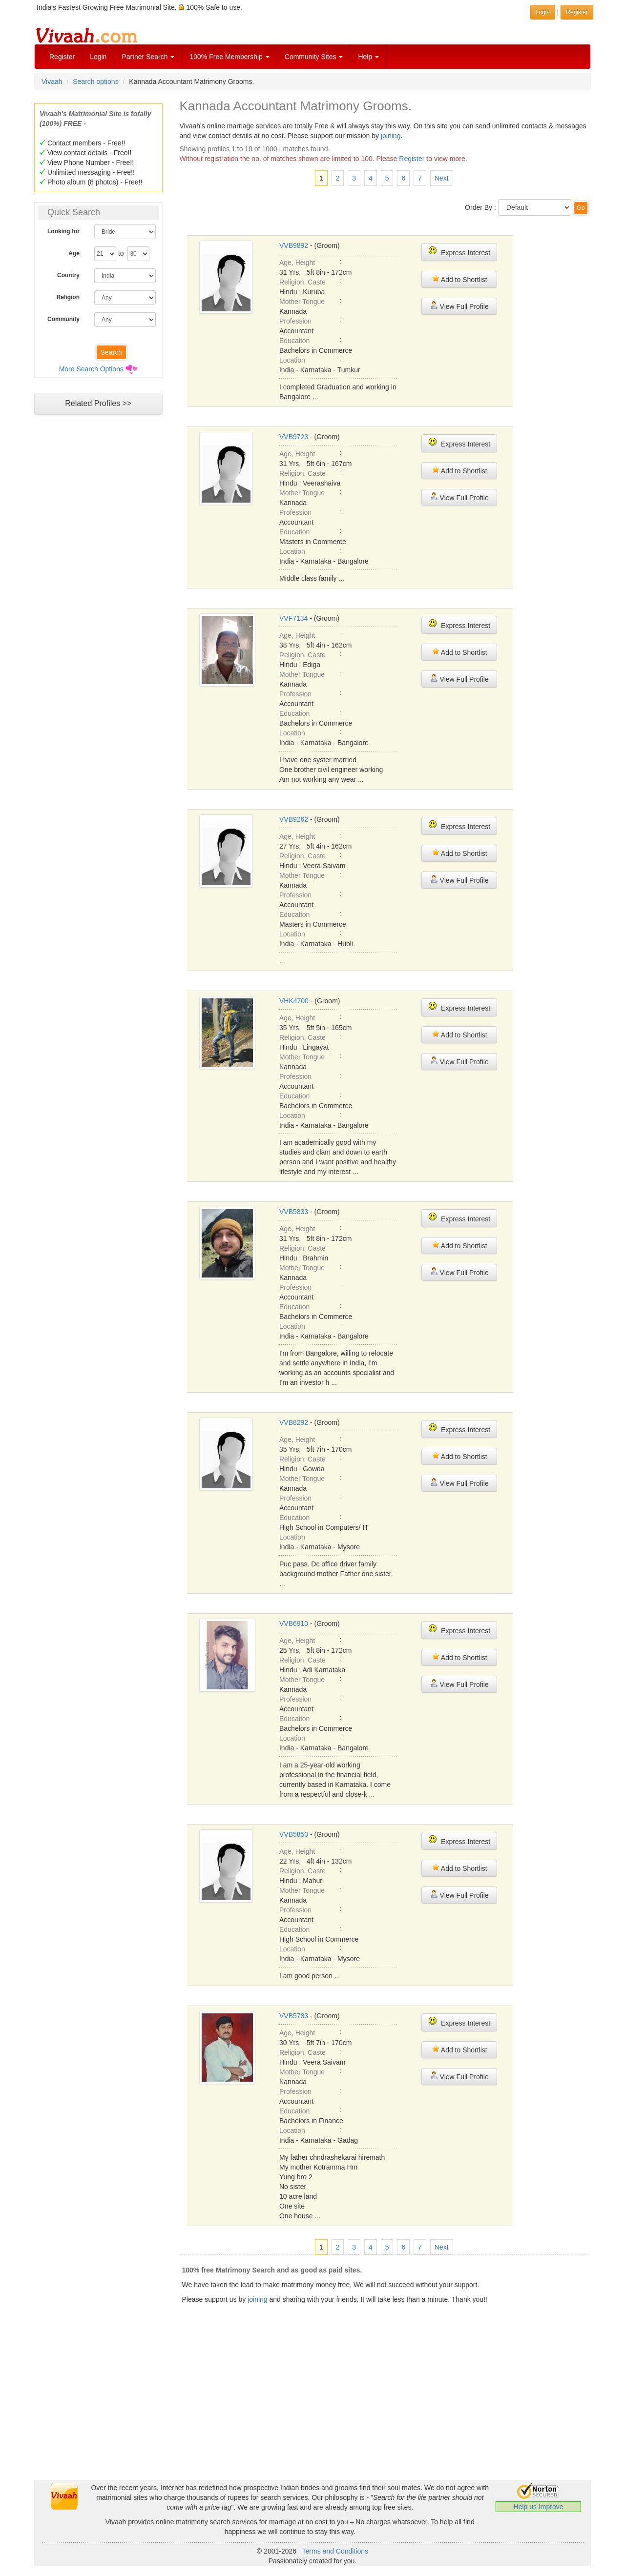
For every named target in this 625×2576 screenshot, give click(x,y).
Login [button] (543, 12)
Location (292, 360)
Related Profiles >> (98, 403)
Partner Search (148, 57)
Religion (68, 297)
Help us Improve (538, 2507)
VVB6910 (293, 1623)
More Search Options (91, 369)
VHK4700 (294, 1001)
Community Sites (314, 57)
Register (62, 57)
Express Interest (459, 251)
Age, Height (297, 262)
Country (68, 275)
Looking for (63, 231)
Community (63, 319)
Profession (295, 321)
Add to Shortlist (459, 279)
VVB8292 (293, 1422)
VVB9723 (293, 437)
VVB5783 (293, 2016)
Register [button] (577, 12)
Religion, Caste (302, 282)
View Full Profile (459, 305)
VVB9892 (293, 245)
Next (442, 178)
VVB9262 (293, 819)
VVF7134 (293, 618)
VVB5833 (293, 1212)
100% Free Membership (229, 57)
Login (98, 57)
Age (74, 253)
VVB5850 (293, 1834)
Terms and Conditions (335, 2551)
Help (368, 57)
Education (294, 341)
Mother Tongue (302, 301)
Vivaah (52, 81)
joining (390, 136)
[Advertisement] (98, 607)
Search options (95, 81)
